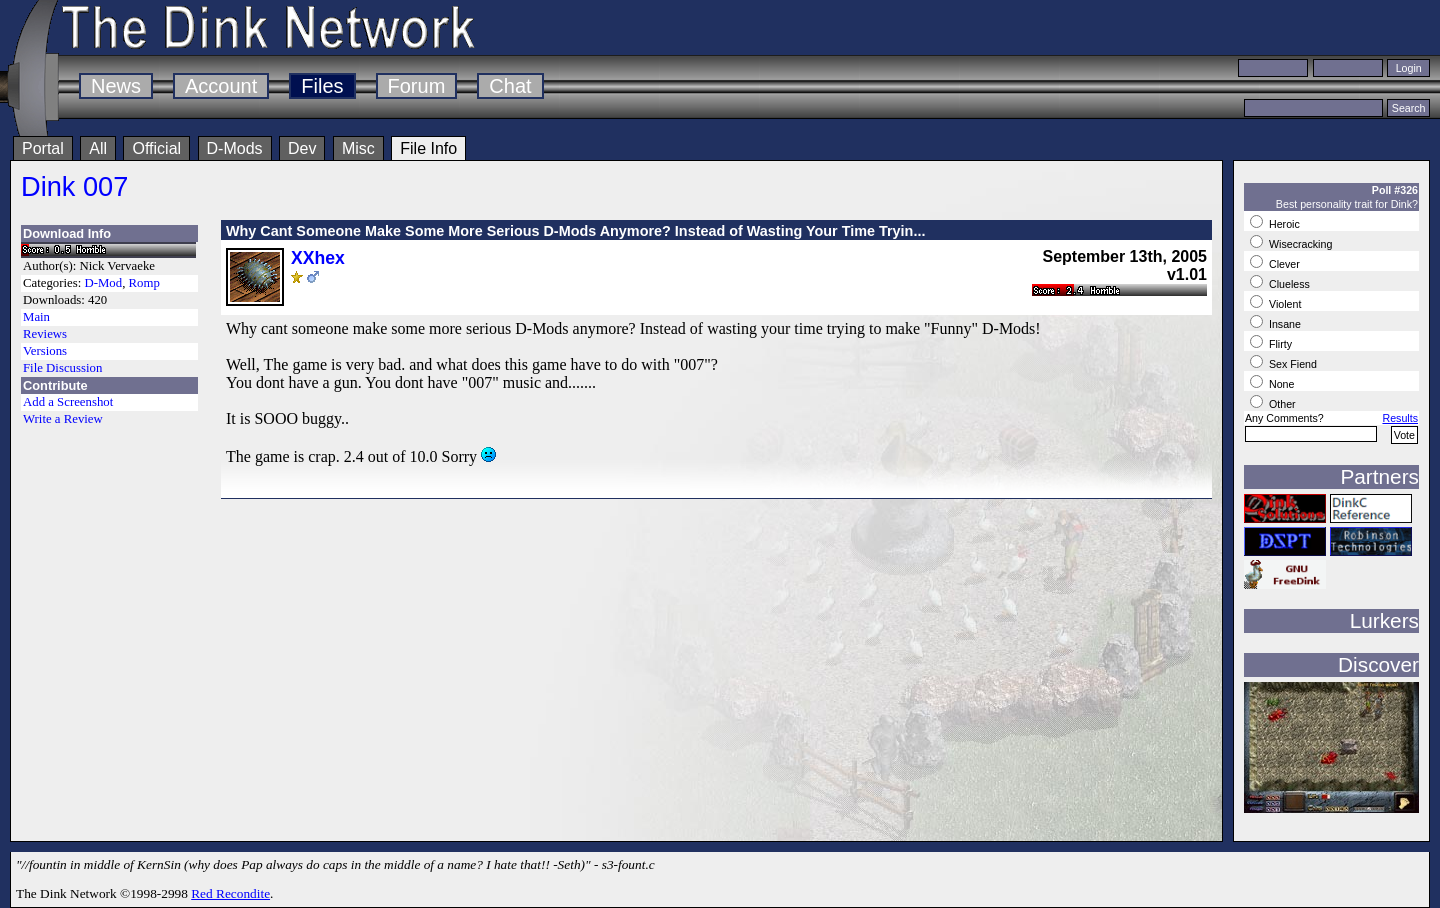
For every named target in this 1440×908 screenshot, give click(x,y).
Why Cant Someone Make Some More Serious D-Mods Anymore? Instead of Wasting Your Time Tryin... (575, 231)
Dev (302, 148)
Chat (510, 86)
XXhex (318, 258)
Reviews (45, 334)
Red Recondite (230, 893)
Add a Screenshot (68, 402)
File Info (428, 148)
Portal (43, 148)
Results (1400, 418)
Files (322, 86)
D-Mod (103, 283)
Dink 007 (74, 186)
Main (36, 317)
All (98, 148)
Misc (358, 148)
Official (156, 148)
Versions (45, 351)
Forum (417, 86)
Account (221, 86)
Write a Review (63, 419)
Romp (144, 283)
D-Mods (235, 148)
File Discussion (62, 368)
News (116, 86)
